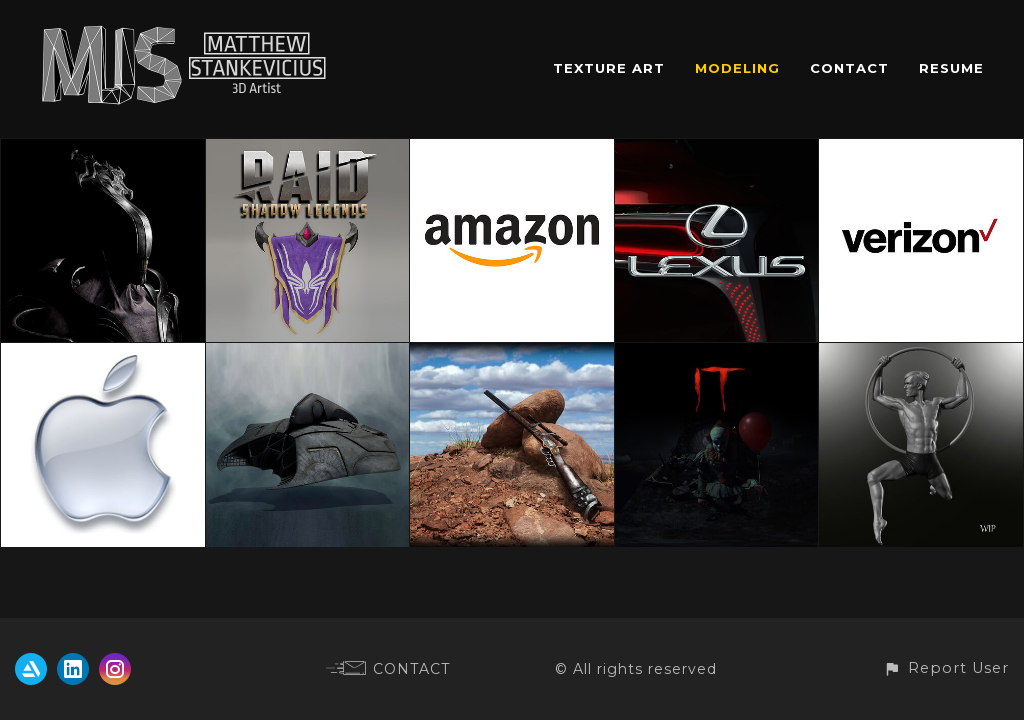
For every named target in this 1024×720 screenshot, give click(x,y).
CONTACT (849, 68)
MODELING (737, 68)
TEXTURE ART (609, 68)
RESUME (951, 68)
